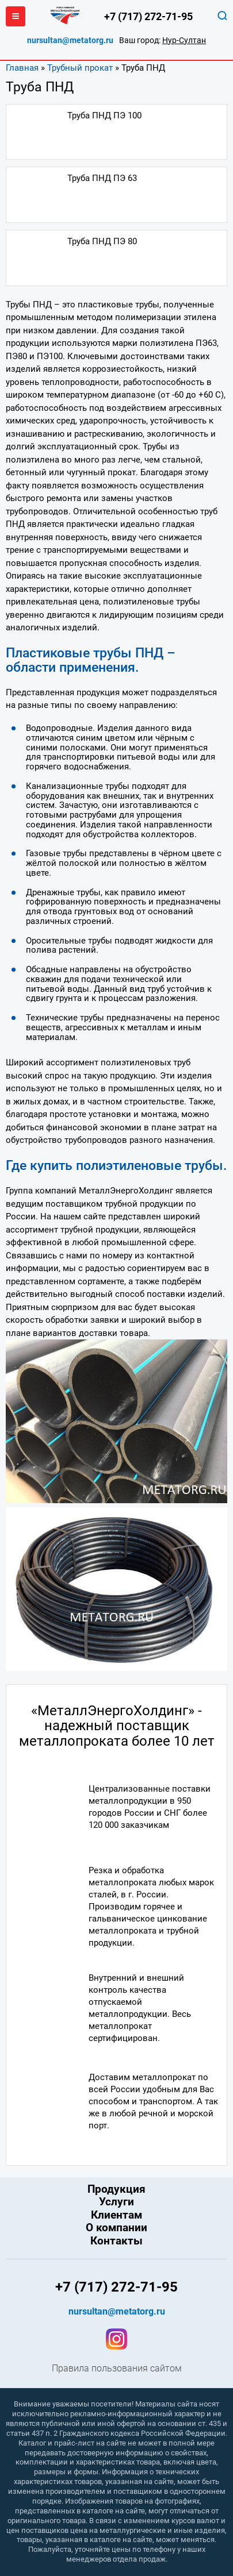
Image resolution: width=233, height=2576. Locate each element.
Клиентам (116, 2215)
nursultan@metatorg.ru (70, 40)
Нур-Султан (184, 40)
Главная (22, 68)
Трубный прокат (80, 68)
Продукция (116, 2189)
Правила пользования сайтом (117, 2368)
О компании (116, 2227)
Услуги (116, 2202)
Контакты (116, 2241)
